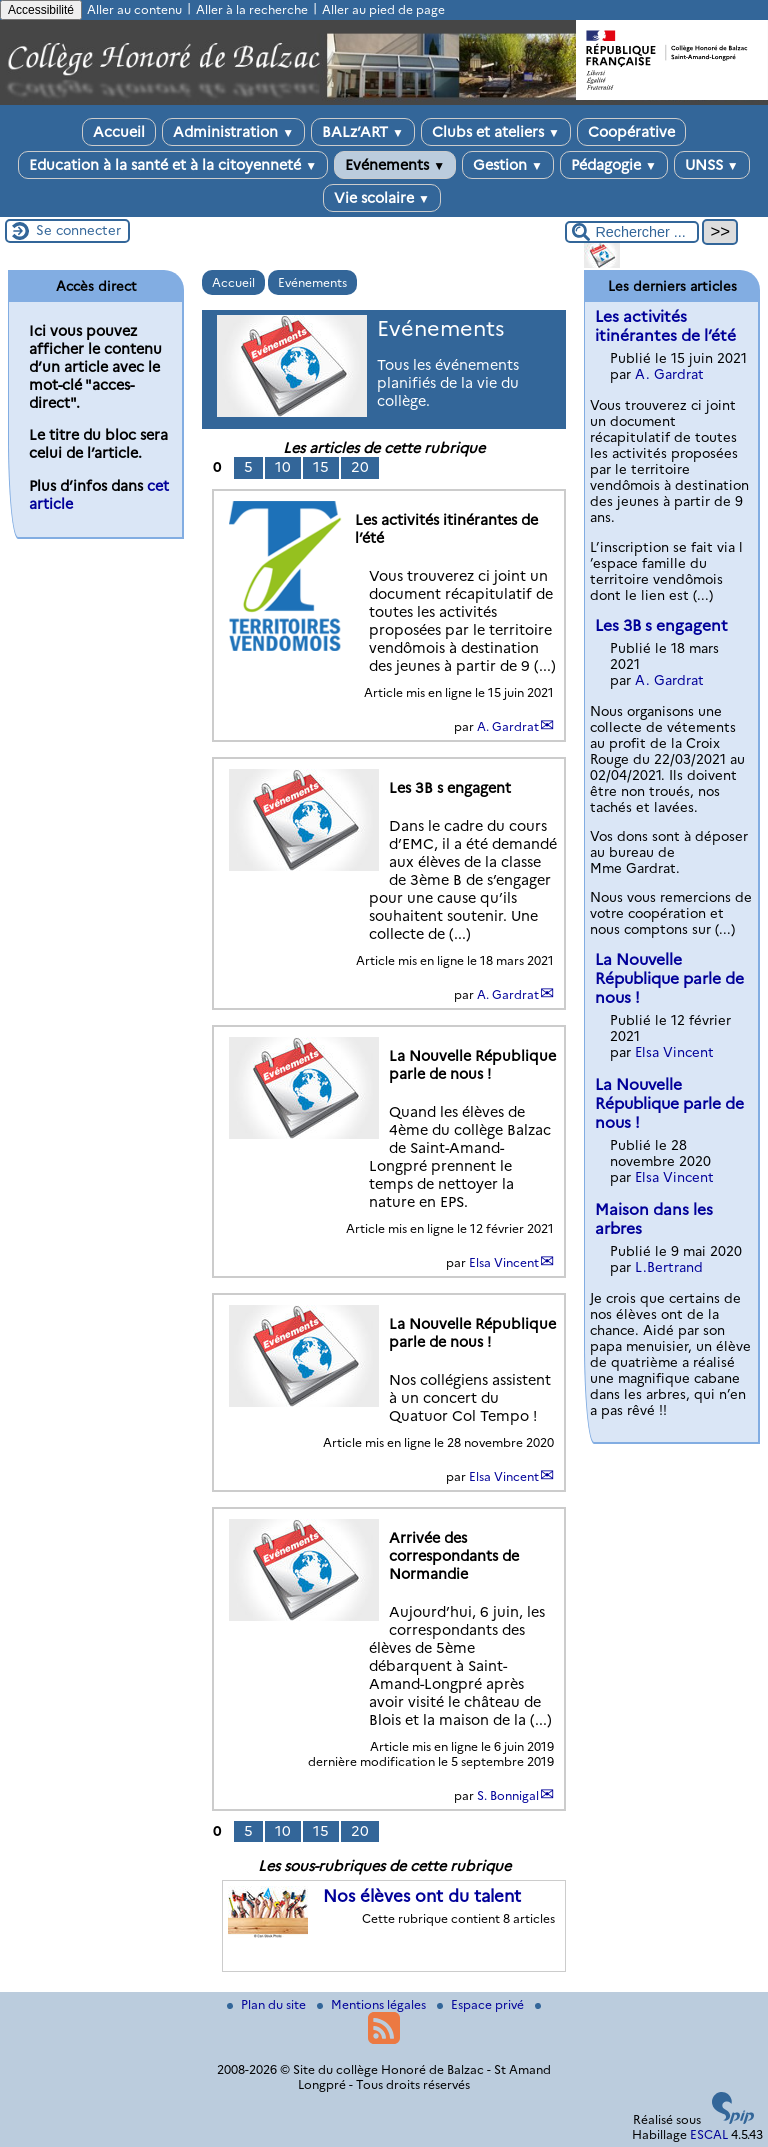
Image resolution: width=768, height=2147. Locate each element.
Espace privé (482, 2004)
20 (360, 467)
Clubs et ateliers (496, 132)
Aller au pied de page (383, 9)
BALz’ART (363, 132)
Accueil (119, 132)
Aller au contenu (134, 9)
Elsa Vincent (504, 1262)
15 (321, 467)
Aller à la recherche (252, 9)
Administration (233, 132)
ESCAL (709, 2134)
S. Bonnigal (508, 1795)
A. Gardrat (508, 726)
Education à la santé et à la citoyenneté (173, 165)
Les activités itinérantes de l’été (665, 326)
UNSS (712, 165)
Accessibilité (41, 10)
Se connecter (78, 230)
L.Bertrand (669, 1267)
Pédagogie (614, 165)
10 (283, 467)
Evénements (395, 165)
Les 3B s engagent (661, 625)
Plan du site (268, 2004)
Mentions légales (373, 2004)
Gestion (508, 165)
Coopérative (631, 132)
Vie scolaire (382, 198)
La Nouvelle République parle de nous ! (669, 978)
